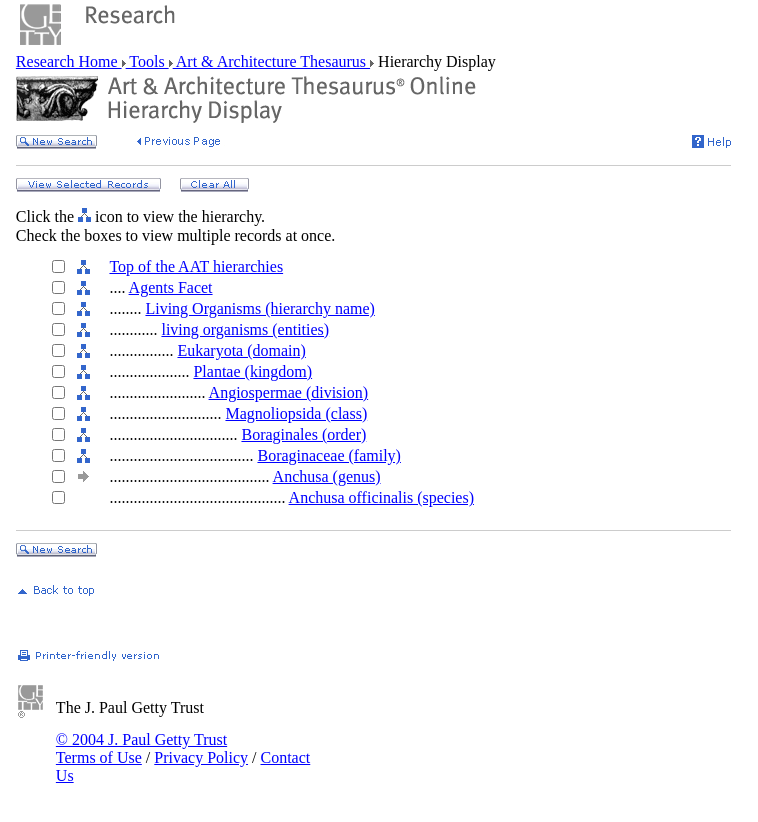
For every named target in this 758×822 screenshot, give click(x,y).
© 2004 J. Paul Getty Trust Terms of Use (141, 748)
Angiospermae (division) (289, 392)
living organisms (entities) (245, 329)
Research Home (69, 61)
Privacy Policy (201, 757)
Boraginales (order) (303, 434)
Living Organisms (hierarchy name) (259, 308)
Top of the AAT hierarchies (196, 266)
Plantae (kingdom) (252, 371)
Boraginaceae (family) (328, 455)
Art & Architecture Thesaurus (271, 61)
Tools (147, 61)
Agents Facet (171, 287)
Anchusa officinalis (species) (381, 497)
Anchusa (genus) (327, 476)
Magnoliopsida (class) (296, 413)
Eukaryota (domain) (241, 350)
